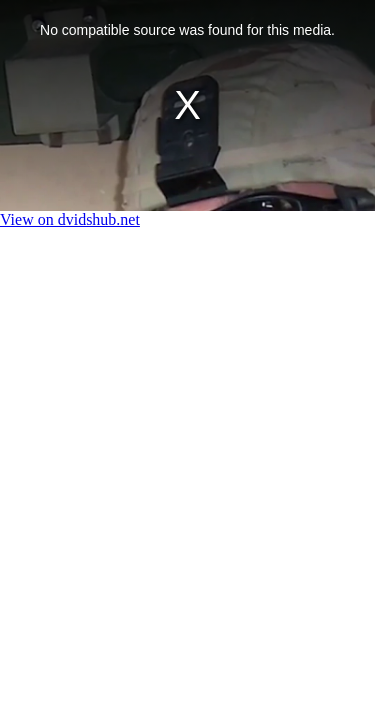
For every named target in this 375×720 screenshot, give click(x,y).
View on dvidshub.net (70, 219)
